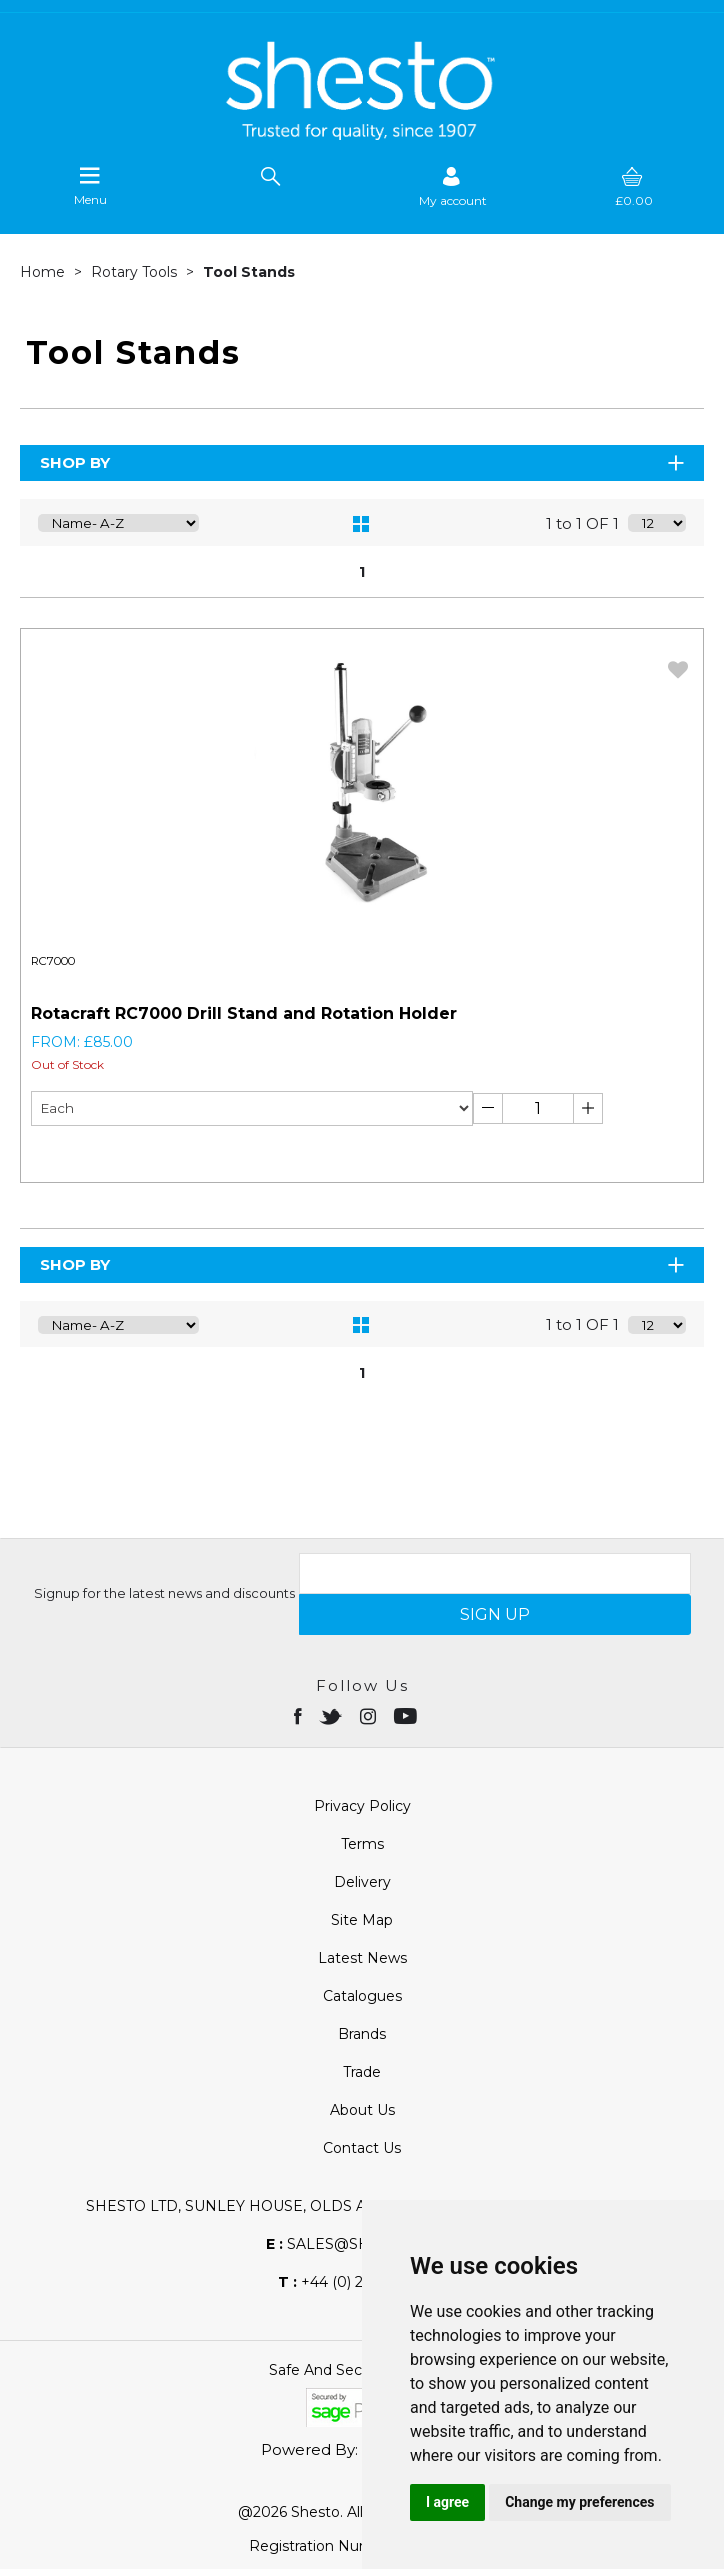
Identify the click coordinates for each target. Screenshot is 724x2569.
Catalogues (362, 1996)
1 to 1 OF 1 (582, 523)
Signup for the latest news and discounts (164, 1593)
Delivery (362, 1882)
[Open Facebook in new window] (299, 1715)
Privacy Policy (362, 1806)
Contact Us (362, 2148)
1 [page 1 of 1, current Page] (362, 572)
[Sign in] (453, 186)
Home (44, 272)
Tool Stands (249, 272)
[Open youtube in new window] (407, 1715)
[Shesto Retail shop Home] (362, 135)
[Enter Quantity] (538, 1108)
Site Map (362, 1920)
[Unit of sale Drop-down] (252, 1108)
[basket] (634, 186)
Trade (362, 2072)
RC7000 (53, 961)
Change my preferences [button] (579, 2502)
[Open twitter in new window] (332, 1715)
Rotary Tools (136, 272)
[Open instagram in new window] (370, 1715)
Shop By (363, 462)
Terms (362, 1844)
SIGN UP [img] (495, 1614)
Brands (362, 2034)
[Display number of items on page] (657, 523)
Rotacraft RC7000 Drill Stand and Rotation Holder (244, 1013)
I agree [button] (447, 2502)
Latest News (362, 1958)
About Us (362, 2110)
